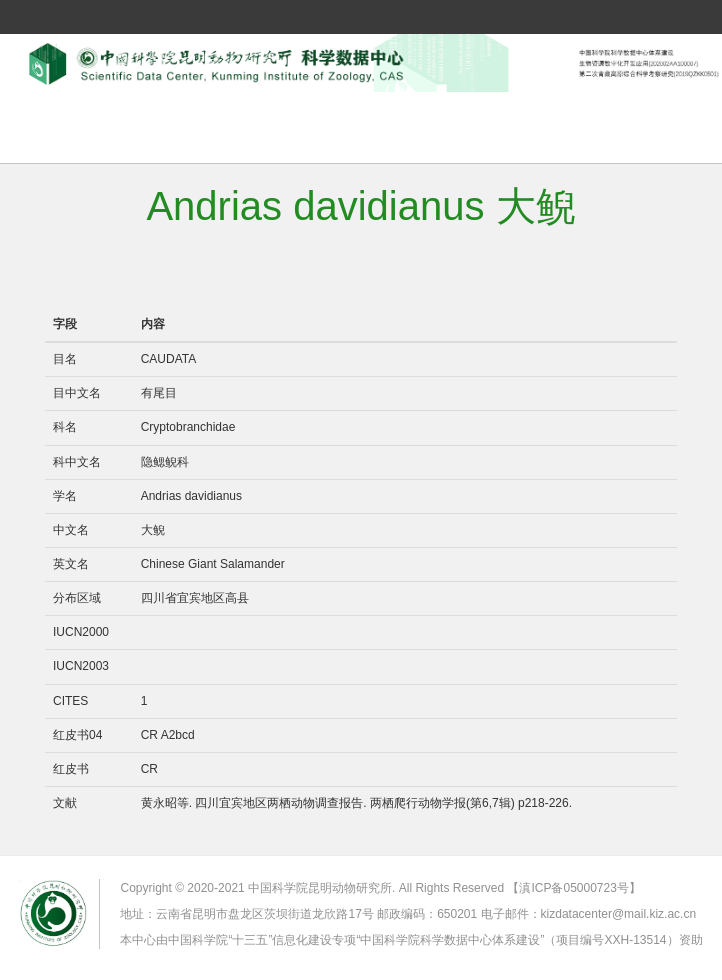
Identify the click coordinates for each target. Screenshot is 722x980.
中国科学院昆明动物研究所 (320, 888)
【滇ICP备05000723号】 (573, 888)
